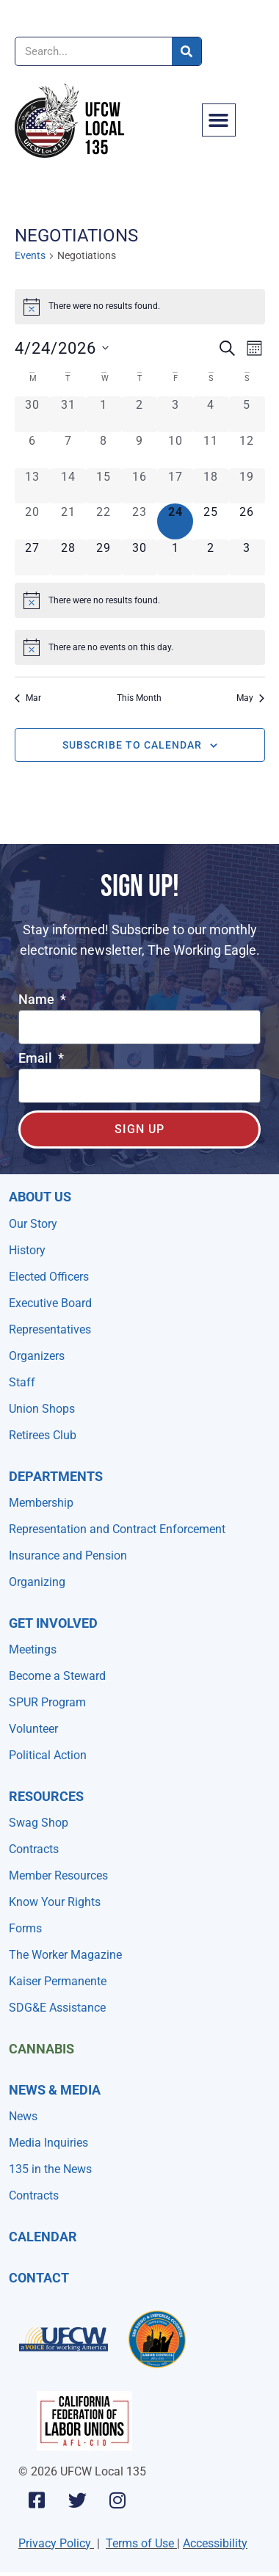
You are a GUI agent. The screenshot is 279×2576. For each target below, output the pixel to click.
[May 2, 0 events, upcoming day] (211, 557)
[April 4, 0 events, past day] (211, 414)
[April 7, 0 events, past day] (68, 450)
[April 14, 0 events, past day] (68, 486)
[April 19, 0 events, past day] (247, 486)
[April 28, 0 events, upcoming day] (68, 557)
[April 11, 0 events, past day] (211, 450)
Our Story (33, 1224)
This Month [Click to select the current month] (139, 698)
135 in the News (50, 2169)
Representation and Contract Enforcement (117, 1529)
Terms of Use (140, 2543)
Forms (25, 1928)
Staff (22, 1382)
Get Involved (53, 1623)
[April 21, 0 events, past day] (68, 521)
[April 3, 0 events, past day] (175, 414)
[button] (219, 120)
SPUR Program (47, 1702)
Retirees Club (42, 1435)
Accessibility (215, 2543)
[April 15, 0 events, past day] (104, 486)
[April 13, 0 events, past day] (33, 486)
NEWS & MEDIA (55, 2089)
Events (30, 255)
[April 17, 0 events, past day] (175, 486)
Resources (46, 1796)
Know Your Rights (55, 1902)
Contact (39, 2277)
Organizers (37, 1356)
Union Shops (42, 1409)
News (23, 2116)
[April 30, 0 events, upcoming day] (140, 557)
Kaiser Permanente (57, 1981)
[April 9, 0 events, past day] (140, 450)
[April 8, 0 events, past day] (104, 450)
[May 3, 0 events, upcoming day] (247, 557)
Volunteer (33, 1729)
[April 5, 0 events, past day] (247, 414)
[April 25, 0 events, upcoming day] (211, 521)
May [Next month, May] (250, 698)
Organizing (37, 1582)
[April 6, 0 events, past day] (33, 450)
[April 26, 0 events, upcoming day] (247, 521)
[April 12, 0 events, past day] (247, 450)
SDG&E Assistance (57, 2008)
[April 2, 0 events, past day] (140, 414)
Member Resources (58, 1875)
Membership (41, 1503)
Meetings (33, 1649)
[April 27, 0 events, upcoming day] (33, 557)
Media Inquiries (48, 2143)
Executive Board (50, 1303)
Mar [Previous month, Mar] (28, 698)
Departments (56, 1476)
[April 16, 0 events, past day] (140, 486)
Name (37, 1000)
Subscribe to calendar (132, 745)
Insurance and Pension (68, 1555)
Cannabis (41, 2048)
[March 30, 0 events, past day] (33, 414)
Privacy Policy (54, 2543)
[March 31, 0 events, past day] (68, 414)
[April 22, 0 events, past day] (104, 521)
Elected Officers (49, 1277)
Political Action (48, 1755)
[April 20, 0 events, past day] (33, 521)
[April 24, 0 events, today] (175, 521)
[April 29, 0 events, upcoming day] (104, 557)
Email (36, 1059)
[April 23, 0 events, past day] (140, 521)
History (27, 1250)
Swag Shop (38, 1823)
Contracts (34, 1849)
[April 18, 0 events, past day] (211, 486)
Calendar (43, 2236)
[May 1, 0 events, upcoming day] (175, 557)
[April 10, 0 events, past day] (175, 450)
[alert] (140, 306)
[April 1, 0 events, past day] (104, 414)
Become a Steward (57, 1676)
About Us (40, 1196)
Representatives (50, 1329)
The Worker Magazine (65, 1955)
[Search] (186, 51)
